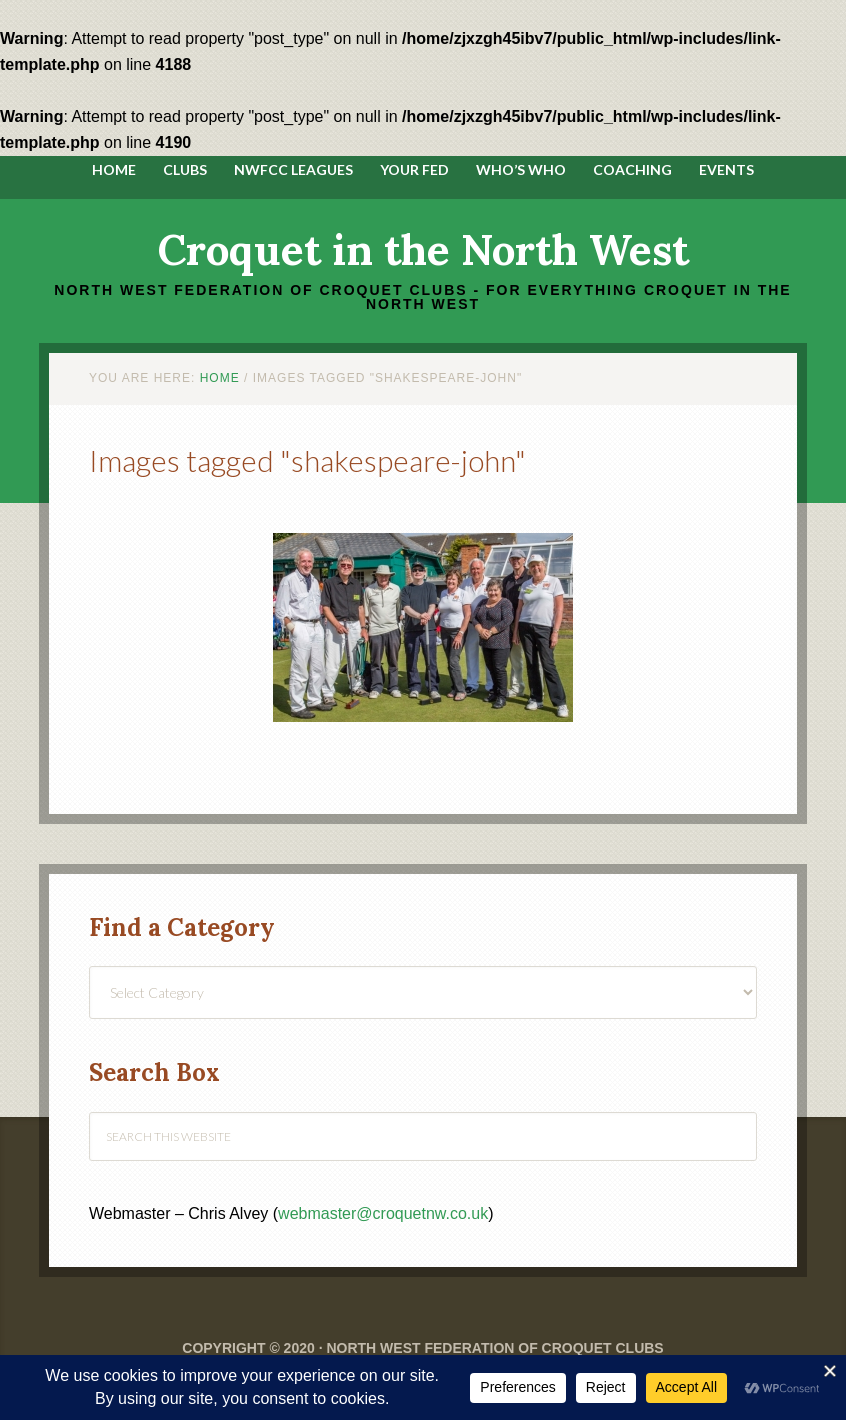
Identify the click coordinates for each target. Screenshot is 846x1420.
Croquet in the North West (423, 250)
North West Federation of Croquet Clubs (494, 1348)
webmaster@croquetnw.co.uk (383, 1213)
